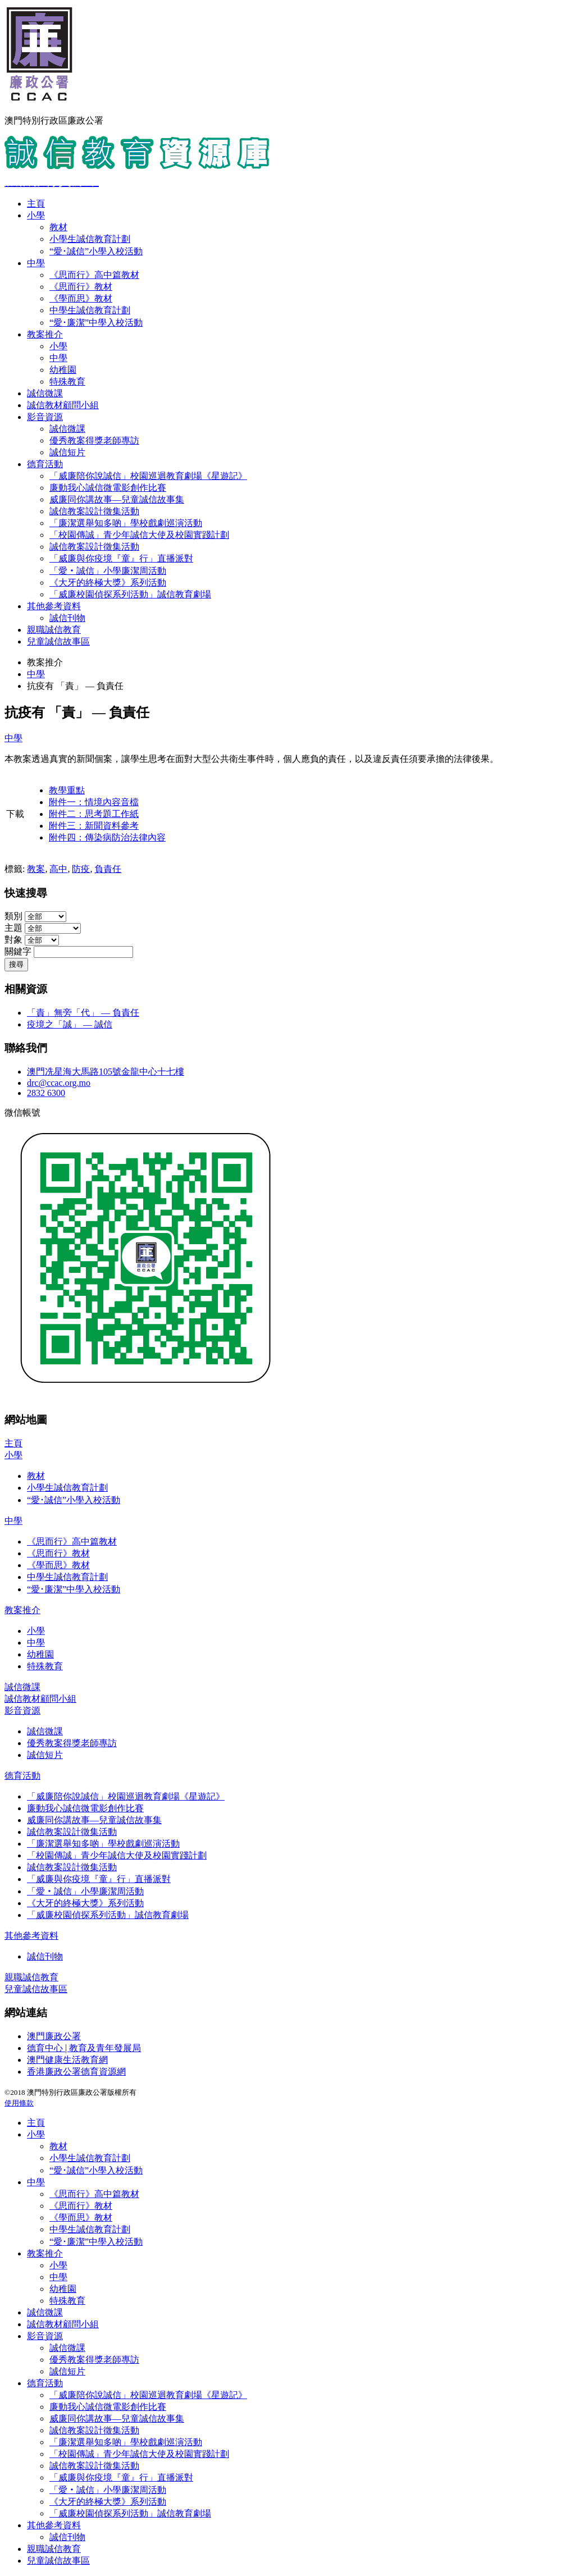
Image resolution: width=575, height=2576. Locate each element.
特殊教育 (67, 381)
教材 (58, 227)
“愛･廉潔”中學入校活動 (96, 322)
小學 (36, 215)
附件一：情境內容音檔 (94, 802)
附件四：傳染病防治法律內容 (107, 837)
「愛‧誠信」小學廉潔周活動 (107, 571)
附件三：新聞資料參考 (94, 825)
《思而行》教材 (80, 286)
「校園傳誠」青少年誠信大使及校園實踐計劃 (139, 535)
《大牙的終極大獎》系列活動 (107, 582)
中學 (36, 263)
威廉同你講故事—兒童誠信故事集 (116, 499)
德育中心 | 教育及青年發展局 (84, 2048)
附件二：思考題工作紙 (94, 814)
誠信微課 (45, 393)
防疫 (81, 869)
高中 (58, 869)
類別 (13, 916)
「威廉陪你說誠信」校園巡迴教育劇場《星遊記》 (148, 476)
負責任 (107, 869)
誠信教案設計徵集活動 (94, 511)
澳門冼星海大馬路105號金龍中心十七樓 (105, 1071)
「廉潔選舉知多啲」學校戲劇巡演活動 (125, 523)
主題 (13, 928)
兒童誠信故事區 (58, 641)
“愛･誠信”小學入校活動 (96, 251)
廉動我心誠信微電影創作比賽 (107, 487)
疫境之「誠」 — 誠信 (69, 1024)
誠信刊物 (67, 618)
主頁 (36, 203)
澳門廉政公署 (54, 2036)
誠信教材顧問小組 (63, 405)
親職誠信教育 (54, 629)
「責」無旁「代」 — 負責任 (83, 1012)
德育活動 (45, 464)
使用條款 (19, 2103)
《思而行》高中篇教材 (94, 275)
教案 (36, 869)
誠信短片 (67, 452)
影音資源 (45, 417)
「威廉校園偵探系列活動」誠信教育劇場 (130, 594)
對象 (13, 939)
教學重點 (67, 790)
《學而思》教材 (80, 298)
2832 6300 (46, 1093)
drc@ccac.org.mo (58, 1083)
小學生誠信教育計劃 (89, 239)
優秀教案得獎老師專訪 (94, 440)
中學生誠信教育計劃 (89, 310)
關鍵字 (17, 951)
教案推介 (45, 334)
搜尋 (16, 964)
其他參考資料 (54, 606)
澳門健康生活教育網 (67, 2060)
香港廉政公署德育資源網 (76, 2071)
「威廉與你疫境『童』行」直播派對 (121, 558)
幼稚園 (62, 369)
